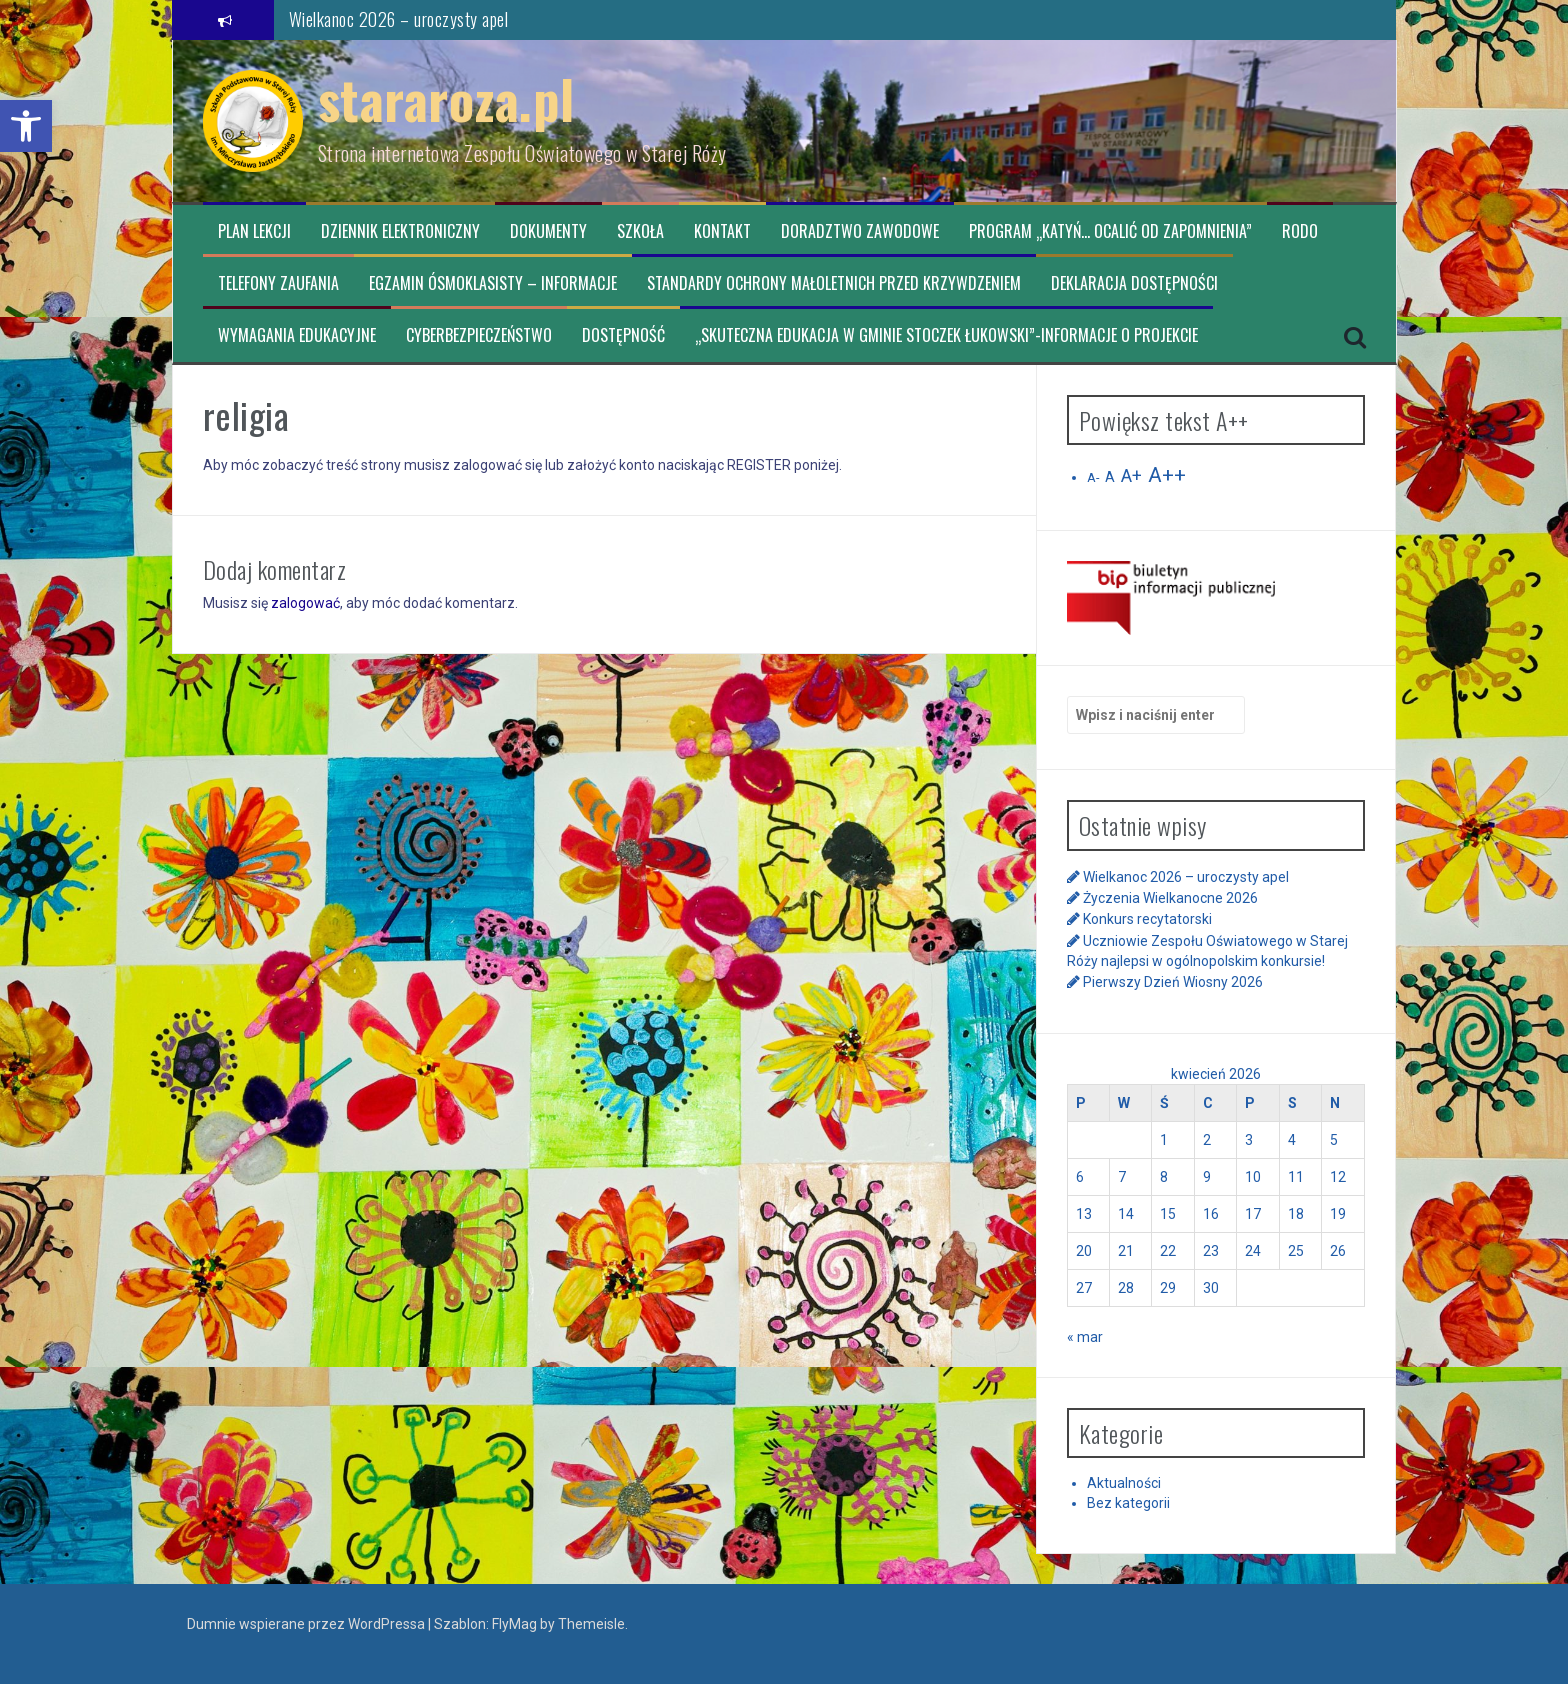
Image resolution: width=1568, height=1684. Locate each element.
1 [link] (1164, 1140)
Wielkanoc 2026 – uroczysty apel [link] (399, 19)
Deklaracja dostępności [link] (1134, 283)
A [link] (1110, 477)
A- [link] (1093, 477)
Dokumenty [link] (548, 231)
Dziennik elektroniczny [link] (400, 231)
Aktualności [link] (1124, 1483)
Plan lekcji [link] (254, 231)
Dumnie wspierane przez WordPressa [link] (307, 1624)
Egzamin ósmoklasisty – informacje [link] (493, 283)
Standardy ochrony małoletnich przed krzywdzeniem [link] (834, 283)
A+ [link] (1131, 476)
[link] (26, 126)
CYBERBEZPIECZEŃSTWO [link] (479, 335)
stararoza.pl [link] (446, 98)
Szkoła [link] (640, 231)
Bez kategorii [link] (1128, 1503)
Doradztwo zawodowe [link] (860, 231)
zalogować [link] (305, 603)
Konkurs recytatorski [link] (1147, 919)
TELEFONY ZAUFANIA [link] (278, 283)
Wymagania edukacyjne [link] (297, 335)
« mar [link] (1085, 1337)
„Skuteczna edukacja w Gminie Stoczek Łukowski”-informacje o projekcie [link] (946, 335)
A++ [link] (1167, 475)
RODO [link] (1300, 231)
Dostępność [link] (623, 335)
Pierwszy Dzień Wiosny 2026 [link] (1173, 982)
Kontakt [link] (722, 231)
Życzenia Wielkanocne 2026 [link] (1170, 898)
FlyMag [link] (514, 1624)
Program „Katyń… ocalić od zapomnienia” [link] (1110, 231)
